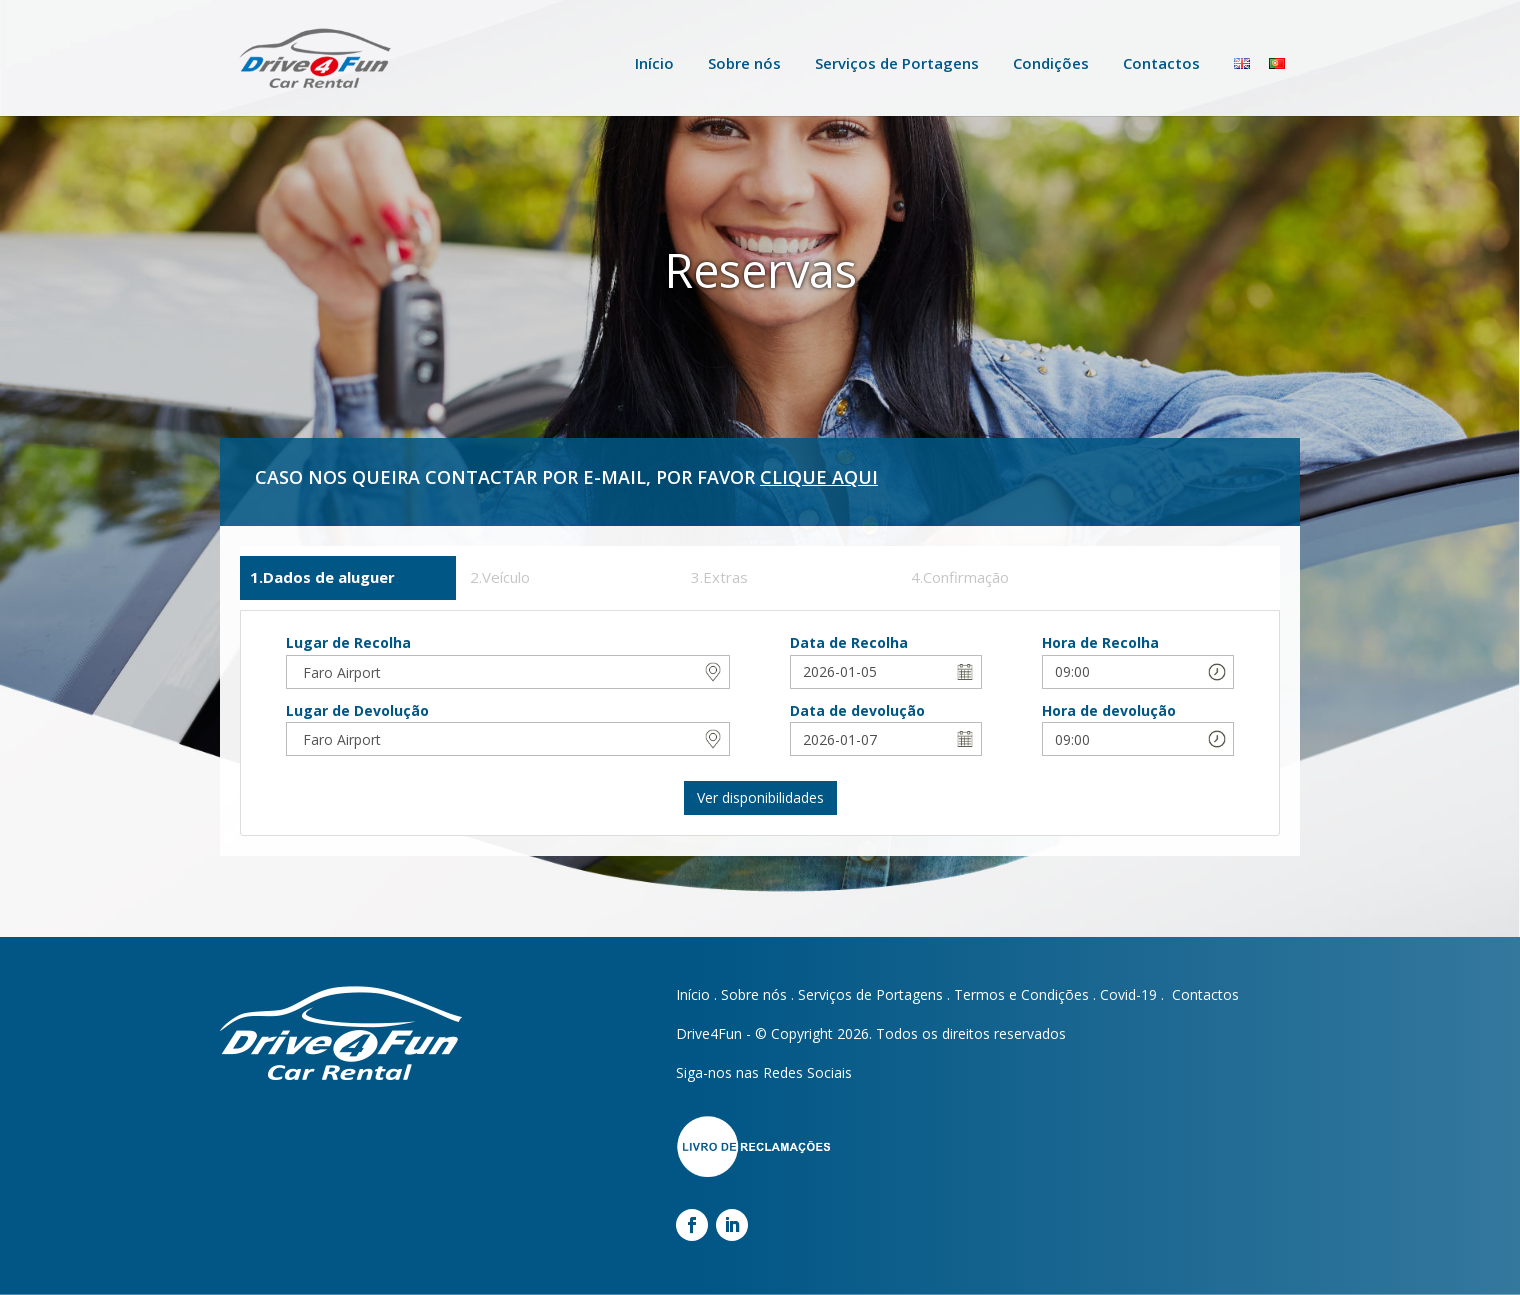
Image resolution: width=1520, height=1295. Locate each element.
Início (654, 63)
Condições (1051, 63)
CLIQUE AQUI (819, 477)
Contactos (1161, 63)
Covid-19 (1128, 994)
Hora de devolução (1109, 710)
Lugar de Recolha (348, 642)
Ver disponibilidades (760, 797)
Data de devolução (857, 710)
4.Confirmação (960, 577)
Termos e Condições (1021, 994)
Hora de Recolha (1100, 642)
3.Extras (719, 577)
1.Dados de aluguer (322, 577)
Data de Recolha (849, 642)
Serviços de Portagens (897, 63)
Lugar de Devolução (357, 710)
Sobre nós (744, 63)
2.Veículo (500, 577)
